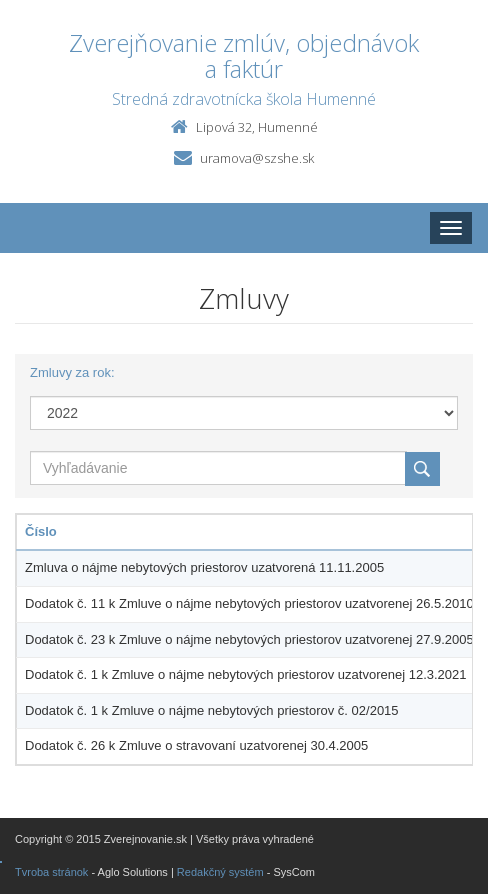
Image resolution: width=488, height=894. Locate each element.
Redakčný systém (220, 872)
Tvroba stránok (51, 872)
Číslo (41, 531)
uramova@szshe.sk (257, 158)
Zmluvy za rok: (72, 372)
